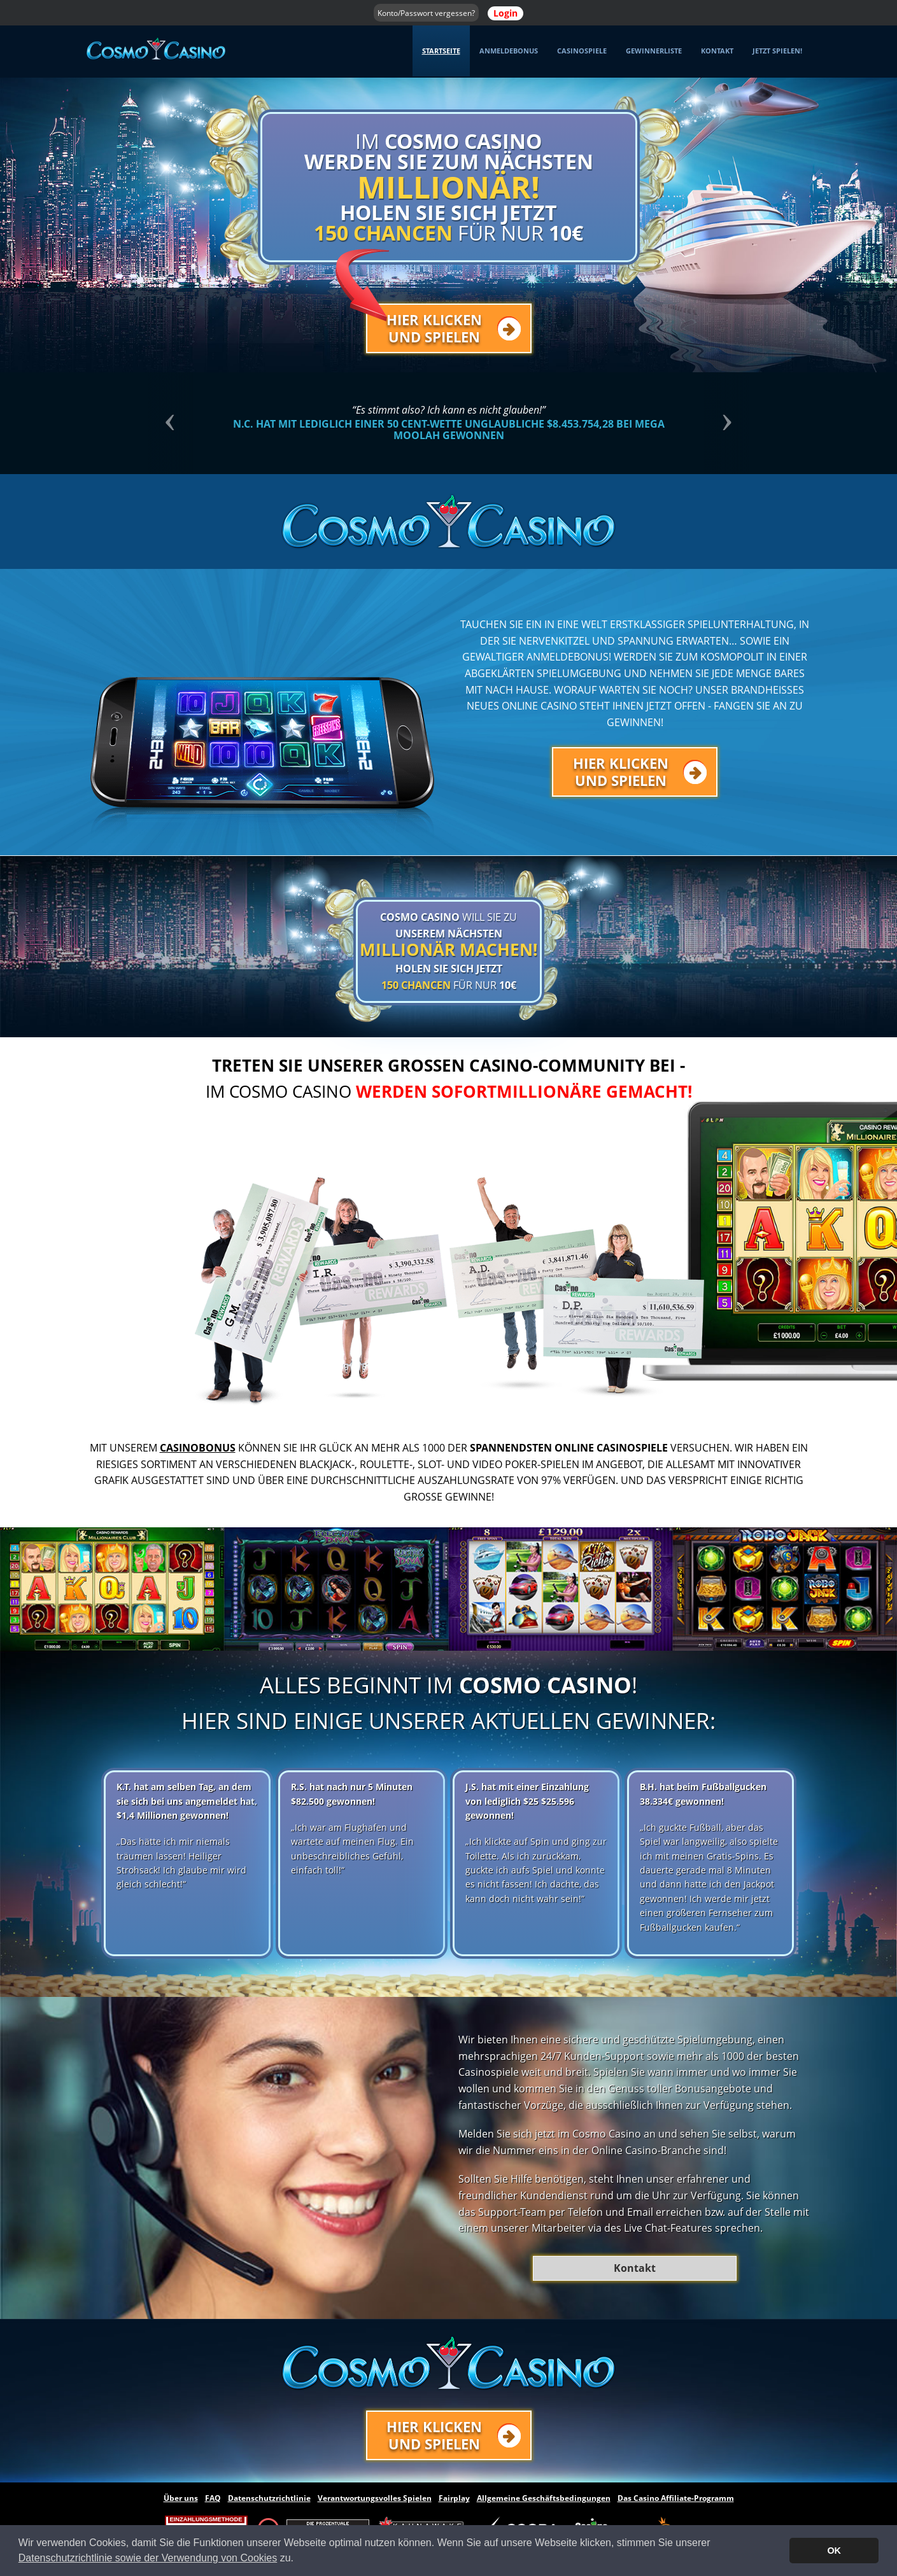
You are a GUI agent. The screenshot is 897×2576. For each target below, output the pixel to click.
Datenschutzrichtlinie (269, 2498)
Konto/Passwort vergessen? (426, 13)
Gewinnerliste (654, 50)
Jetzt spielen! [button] (777, 50)
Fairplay (454, 2498)
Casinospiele (582, 50)
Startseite (441, 50)
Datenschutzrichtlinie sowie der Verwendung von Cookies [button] (147, 2557)
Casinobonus (198, 1448)
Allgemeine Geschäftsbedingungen (544, 2498)
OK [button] (834, 2550)
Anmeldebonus (508, 50)
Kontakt (717, 50)
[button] (193, 423)
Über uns (181, 2498)
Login (505, 13)
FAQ (213, 2498)
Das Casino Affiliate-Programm (676, 2498)
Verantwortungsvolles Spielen (375, 2498)
